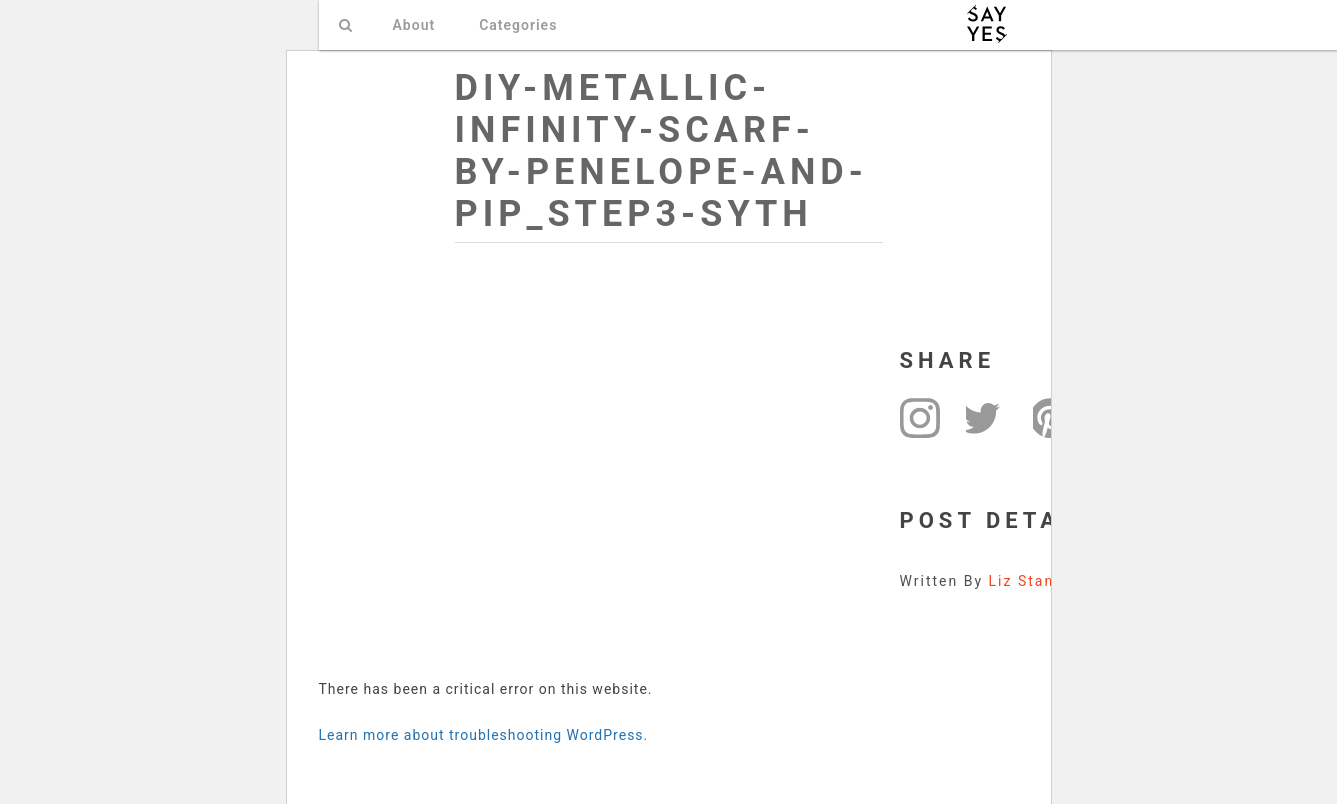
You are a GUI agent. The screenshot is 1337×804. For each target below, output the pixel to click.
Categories (518, 25)
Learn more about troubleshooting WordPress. (484, 735)
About (414, 25)
